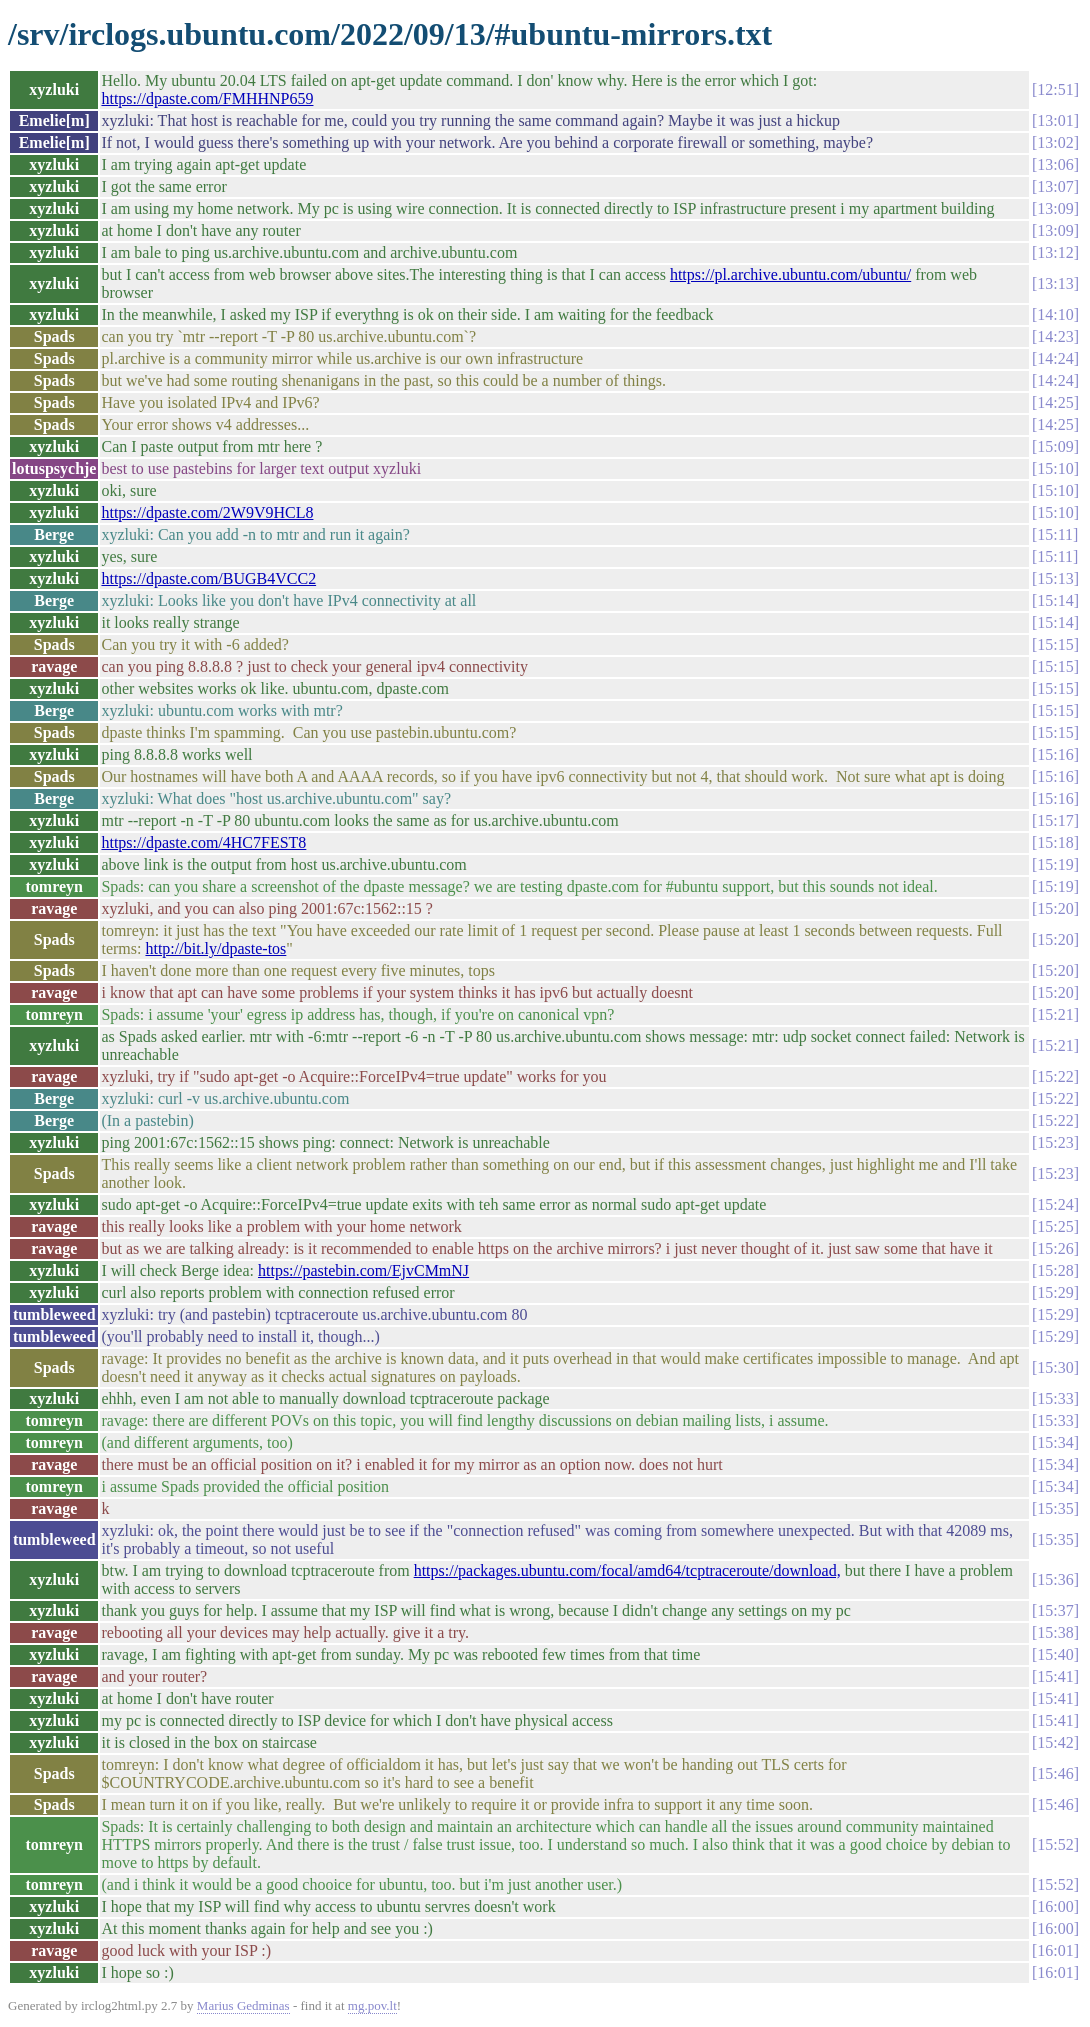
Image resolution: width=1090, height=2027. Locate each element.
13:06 (1055, 164)
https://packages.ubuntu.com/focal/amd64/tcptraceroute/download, (627, 1570)
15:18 (1055, 842)
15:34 (1055, 1442)
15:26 (1055, 1248)
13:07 (1055, 186)
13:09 (1055, 208)
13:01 (1055, 120)
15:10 (1055, 468)
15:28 (1055, 1270)
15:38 (1055, 1632)
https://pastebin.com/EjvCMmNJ (363, 1270)
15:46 (1055, 1773)
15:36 (1055, 1579)
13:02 (1055, 142)
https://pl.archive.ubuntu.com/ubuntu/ (790, 274)
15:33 (1055, 1398)
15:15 (1055, 644)
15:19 (1055, 864)
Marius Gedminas (243, 2005)
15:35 (1055, 1508)
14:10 (1055, 314)
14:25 (1055, 402)
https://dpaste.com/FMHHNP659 (207, 98)
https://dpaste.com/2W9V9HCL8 (207, 512)
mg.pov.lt (372, 2005)
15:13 (1055, 578)
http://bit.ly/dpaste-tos (215, 948)
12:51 (1055, 89)
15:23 (1055, 1142)
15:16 (1055, 754)
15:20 (1055, 908)
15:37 (1055, 1610)
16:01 (1055, 1950)
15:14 (1055, 600)
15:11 (1055, 534)
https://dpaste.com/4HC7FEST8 (203, 842)
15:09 (1055, 446)
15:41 (1055, 1676)
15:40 (1055, 1654)
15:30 (1055, 1367)
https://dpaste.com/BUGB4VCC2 (208, 578)
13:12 (1055, 252)
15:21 (1055, 1014)
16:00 (1055, 1906)
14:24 (1055, 358)
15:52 (1055, 1844)
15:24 (1055, 1204)
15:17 (1055, 820)
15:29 (1055, 1292)
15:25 (1055, 1226)
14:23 (1055, 336)
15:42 (1055, 1742)
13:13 (1055, 283)
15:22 (1055, 1076)
